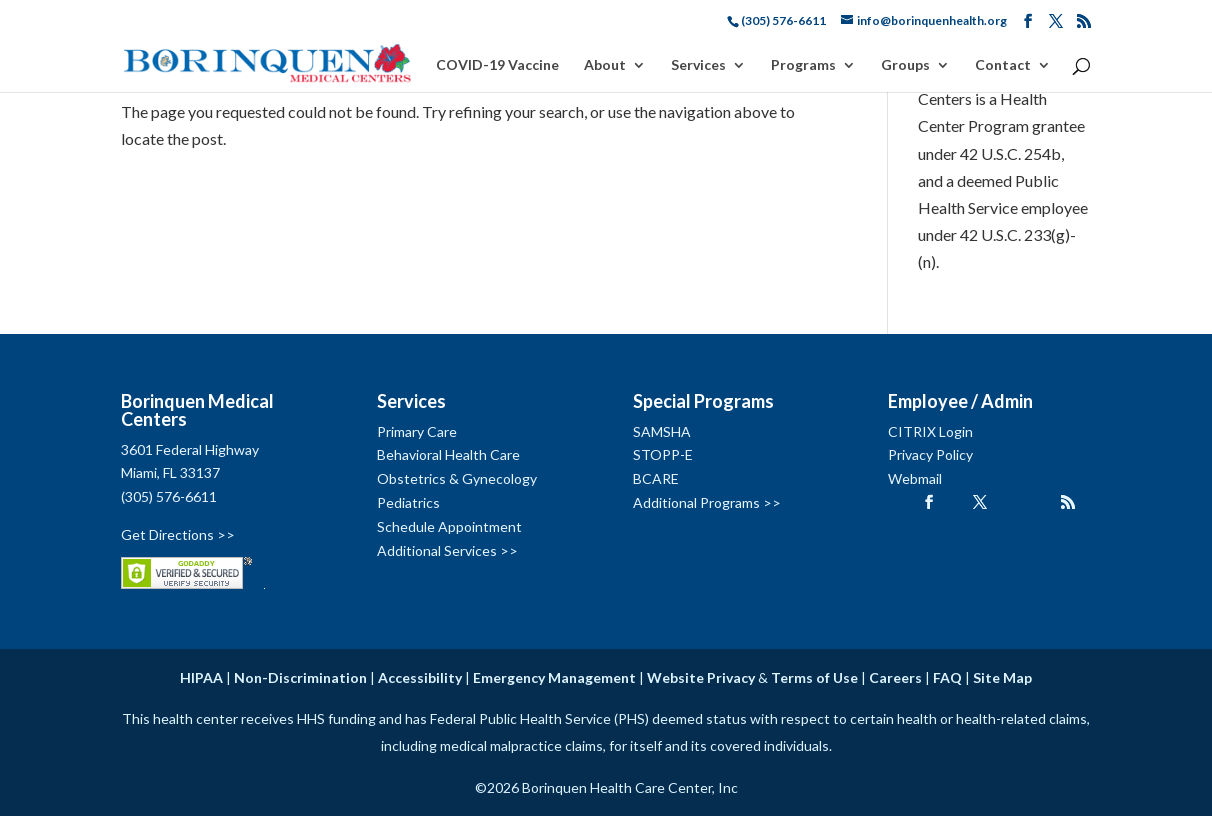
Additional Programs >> (707, 502)
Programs (803, 65)
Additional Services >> (447, 550)
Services (698, 65)
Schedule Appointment (449, 526)
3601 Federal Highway (190, 449)
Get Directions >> (178, 534)
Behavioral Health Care (448, 454)
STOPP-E (663, 454)
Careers (895, 677)
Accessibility (420, 677)
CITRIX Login (930, 431)
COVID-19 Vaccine (497, 65)
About (605, 65)
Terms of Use (814, 677)
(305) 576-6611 (169, 496)
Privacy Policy (930, 454)
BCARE (656, 478)
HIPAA (201, 677)
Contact (1003, 65)
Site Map (1002, 677)
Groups (905, 65)
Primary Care (417, 431)
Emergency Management (554, 677)
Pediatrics (408, 502)
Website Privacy (701, 677)
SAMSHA (662, 431)
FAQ (947, 677)
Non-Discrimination (300, 677)
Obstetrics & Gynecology (457, 478)
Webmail (915, 478)
